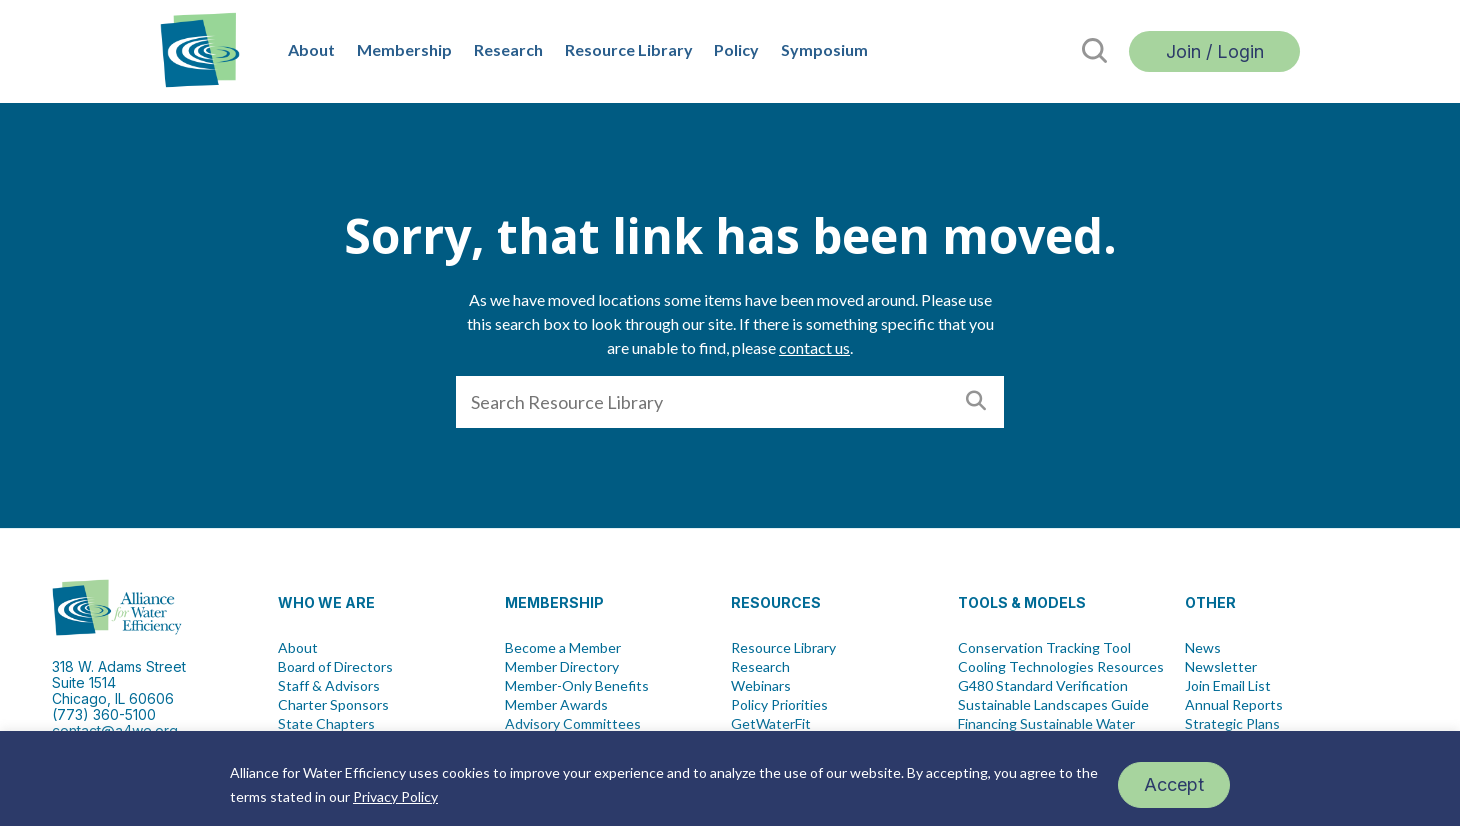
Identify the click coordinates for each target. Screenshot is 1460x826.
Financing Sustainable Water (1046, 724)
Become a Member (563, 648)
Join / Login (1215, 51)
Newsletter (1221, 667)
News (1203, 648)
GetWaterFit (771, 724)
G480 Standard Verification (1043, 686)
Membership (404, 49)
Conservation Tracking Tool (1044, 648)
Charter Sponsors (333, 705)
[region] (730, 778)
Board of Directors (335, 667)
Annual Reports (1234, 705)
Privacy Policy (395, 796)
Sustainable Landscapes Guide (1053, 705)
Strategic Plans (1232, 724)
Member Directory (562, 667)
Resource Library (629, 49)
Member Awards (556, 705)
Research (508, 49)
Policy (736, 49)
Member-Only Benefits (577, 686)
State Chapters (326, 724)
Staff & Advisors (329, 686)
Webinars (761, 686)
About (311, 49)
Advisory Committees (573, 724)
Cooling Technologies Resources (1061, 667)
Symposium (824, 49)
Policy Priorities (779, 705)
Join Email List (1228, 686)
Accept (1174, 784)
